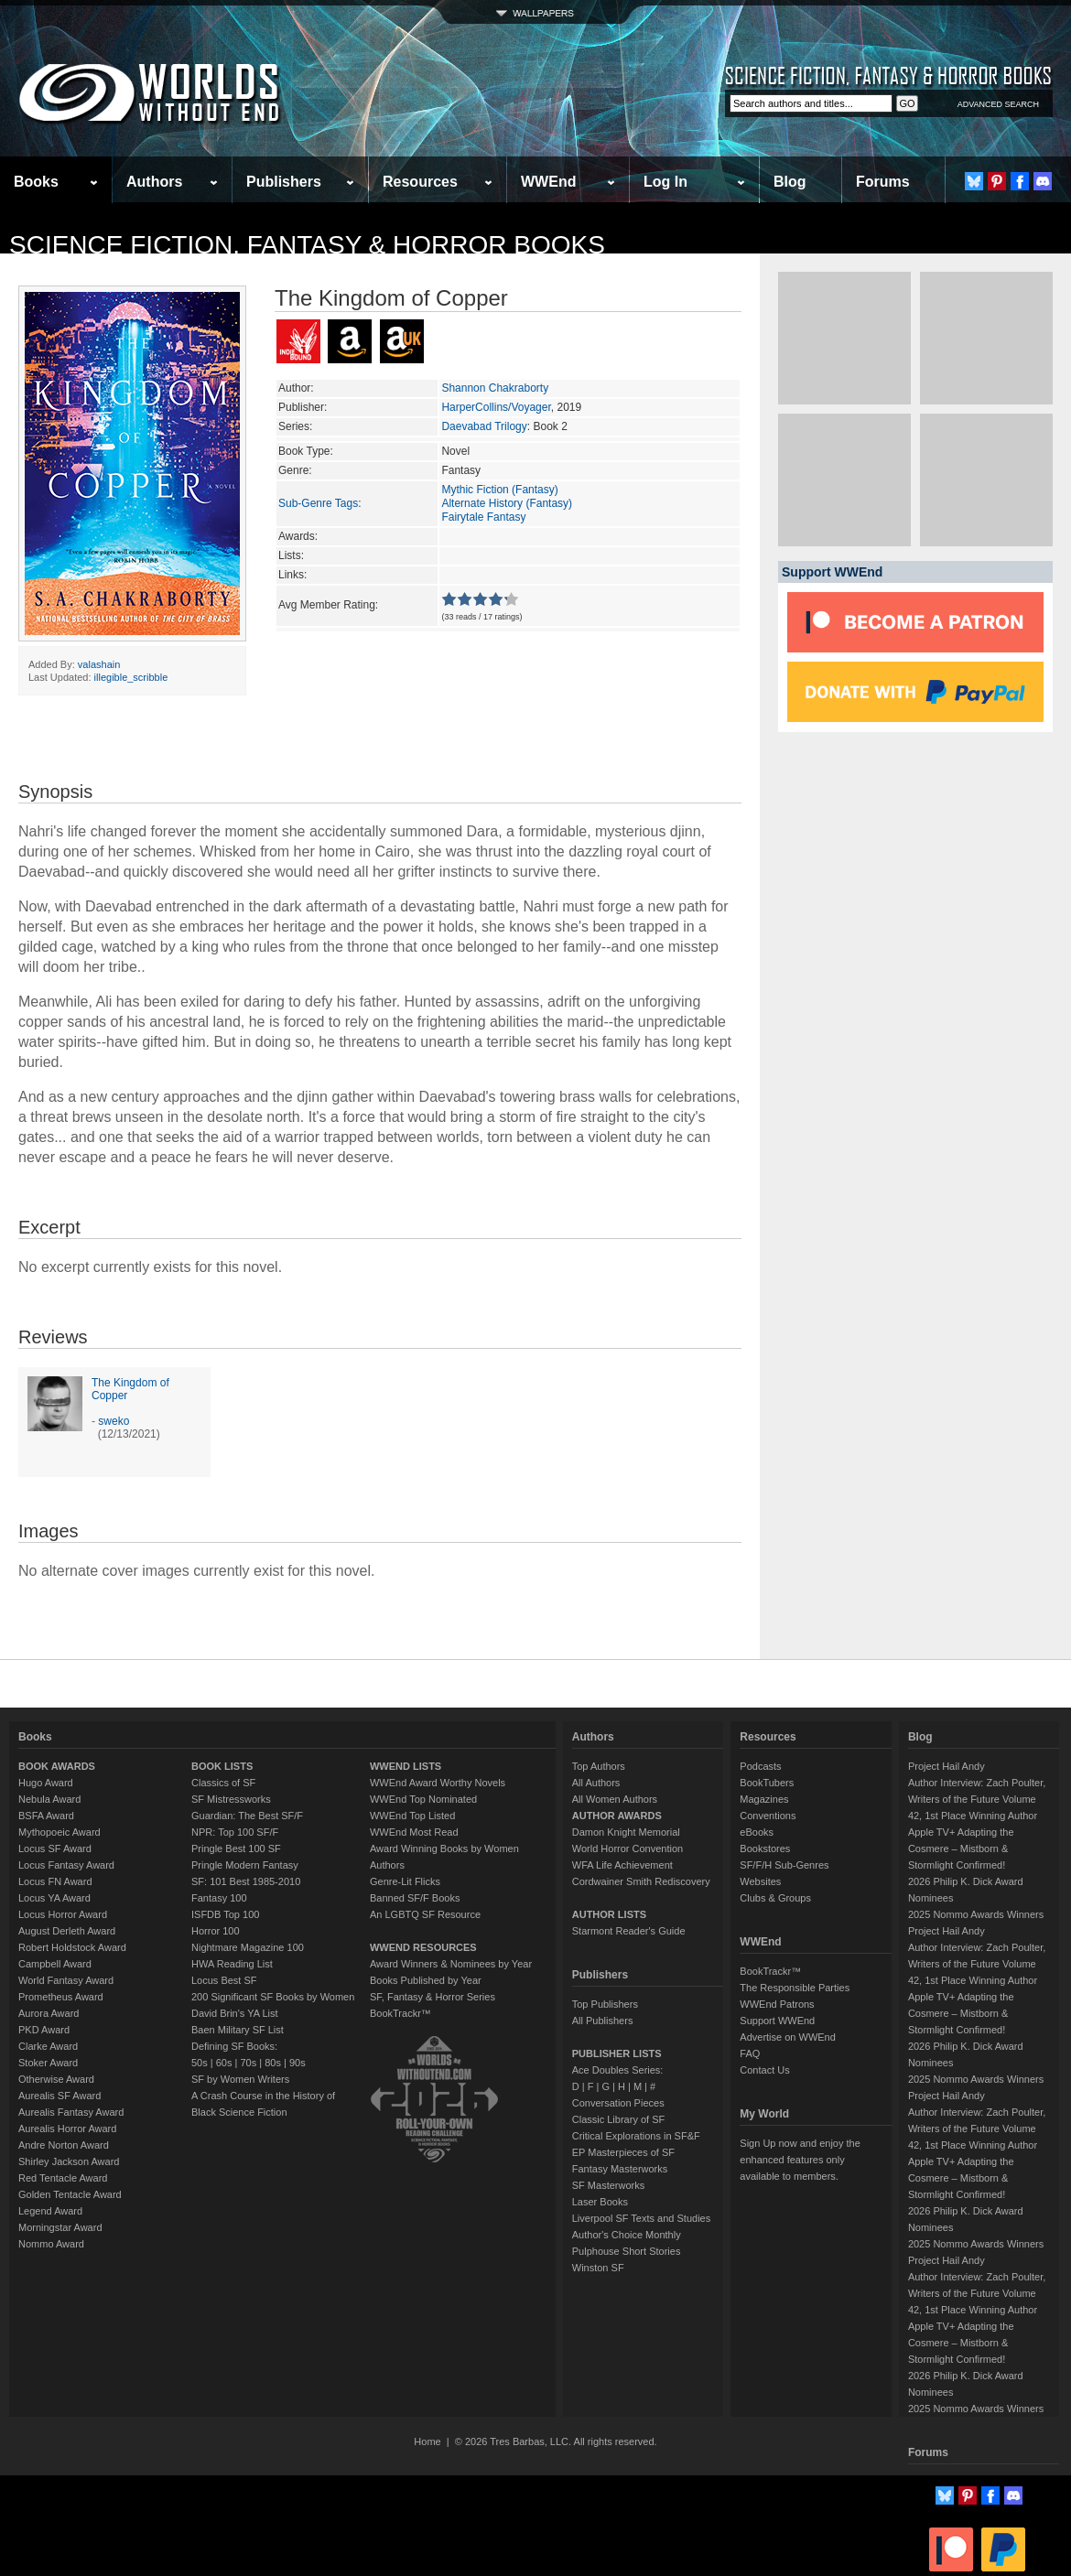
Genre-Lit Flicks (405, 1881)
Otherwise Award (56, 2079)
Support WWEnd (777, 2020)
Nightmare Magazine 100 (247, 1947)
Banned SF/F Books (415, 1897)
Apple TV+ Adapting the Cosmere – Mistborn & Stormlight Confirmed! (961, 1848)
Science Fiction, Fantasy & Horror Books (307, 245)
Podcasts (760, 1766)
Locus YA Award (54, 1897)
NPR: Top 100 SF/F (234, 1832)
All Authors (596, 1782)
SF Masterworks (608, 2185)
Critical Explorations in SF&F (636, 2135)
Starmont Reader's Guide (629, 1930)
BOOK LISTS (222, 1766)
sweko (113, 1421)
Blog (790, 181)
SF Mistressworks (231, 1799)
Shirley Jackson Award (68, 2161)
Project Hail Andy (946, 1766)
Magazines (764, 1799)
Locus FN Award (55, 1881)
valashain (99, 664)
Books (36, 181)
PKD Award (44, 2029)
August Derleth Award (66, 1930)
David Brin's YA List (234, 2013)
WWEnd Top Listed (412, 1815)
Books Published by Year (425, 1980)
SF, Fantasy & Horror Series (432, 1996)
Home (427, 2441)
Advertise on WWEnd (788, 2037)
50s (199, 2062)
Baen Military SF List (237, 2029)
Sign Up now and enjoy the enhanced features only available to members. (800, 2160)
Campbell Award (55, 1963)
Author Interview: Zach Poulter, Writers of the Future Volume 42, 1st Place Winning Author (976, 1799)
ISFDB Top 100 (225, 1914)
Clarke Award (48, 2046)
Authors (154, 181)
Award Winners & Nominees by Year (451, 1963)
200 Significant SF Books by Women (272, 1996)
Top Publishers (605, 2004)
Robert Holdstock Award (72, 1947)
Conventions (767, 1815)
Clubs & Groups (775, 1897)
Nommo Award (51, 2243)
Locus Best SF (224, 1980)
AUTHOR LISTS (609, 1914)
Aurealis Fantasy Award (71, 2112)
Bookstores (765, 1848)
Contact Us (764, 2069)
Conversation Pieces (618, 2102)
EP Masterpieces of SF (623, 2152)
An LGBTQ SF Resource (425, 1914)
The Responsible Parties (794, 1987)
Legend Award (50, 2210)
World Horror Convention (627, 1848)
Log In (665, 181)
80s (273, 2062)
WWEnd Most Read (414, 1832)
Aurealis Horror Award (67, 2128)
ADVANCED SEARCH (998, 104)
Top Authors (598, 1766)
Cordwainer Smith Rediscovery (641, 1881)
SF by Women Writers (240, 2079)
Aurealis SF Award (59, 2095)
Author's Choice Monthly (626, 2234)
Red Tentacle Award (62, 2177)
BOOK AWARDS (56, 1766)
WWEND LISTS (405, 1766)
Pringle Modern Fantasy (244, 1864)
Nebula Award (49, 1799)
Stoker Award (48, 2062)
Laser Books (600, 2201)
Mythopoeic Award (59, 1832)
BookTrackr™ (400, 2013)
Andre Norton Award (63, 2144)
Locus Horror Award (62, 1914)
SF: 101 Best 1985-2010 (245, 1881)
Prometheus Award (60, 1996)
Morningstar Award (60, 2227)
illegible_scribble (131, 677)
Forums (883, 181)
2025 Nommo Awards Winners (976, 1914)
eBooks (757, 1832)
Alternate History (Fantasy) (506, 503)
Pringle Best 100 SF (236, 1848)
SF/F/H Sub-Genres (784, 1864)
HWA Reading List (232, 1963)
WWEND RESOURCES (423, 1947)
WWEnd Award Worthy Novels (437, 1782)
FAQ (750, 2053)
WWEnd (548, 181)
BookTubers (767, 1782)
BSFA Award (46, 1815)
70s (248, 2062)
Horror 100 (215, 1930)
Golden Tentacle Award (70, 2194)
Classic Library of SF (618, 2119)
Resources (420, 181)
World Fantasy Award (66, 1980)
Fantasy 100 (219, 1897)
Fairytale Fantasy (483, 517)
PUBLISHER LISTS (617, 2053)
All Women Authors (614, 1799)
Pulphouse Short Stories (626, 2251)
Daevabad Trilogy (483, 426)
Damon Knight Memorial (626, 1832)
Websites (760, 1881)
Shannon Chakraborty (494, 388)
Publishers (283, 181)
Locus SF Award (55, 1848)
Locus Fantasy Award (66, 1864)
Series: (295, 426)
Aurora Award (48, 2013)
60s (224, 2062)
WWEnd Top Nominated (423, 1799)
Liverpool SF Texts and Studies (641, 2218)
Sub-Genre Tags (318, 503)
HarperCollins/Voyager (495, 407)
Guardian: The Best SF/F (247, 1815)
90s (297, 2062)
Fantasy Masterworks (620, 2168)
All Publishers (602, 2020)
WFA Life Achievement (622, 1864)
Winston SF (598, 2267)
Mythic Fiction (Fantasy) (499, 489)
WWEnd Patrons (777, 2004)
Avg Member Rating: (328, 604)
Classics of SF (223, 1782)
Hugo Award (45, 1782)
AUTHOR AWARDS (617, 1815)
